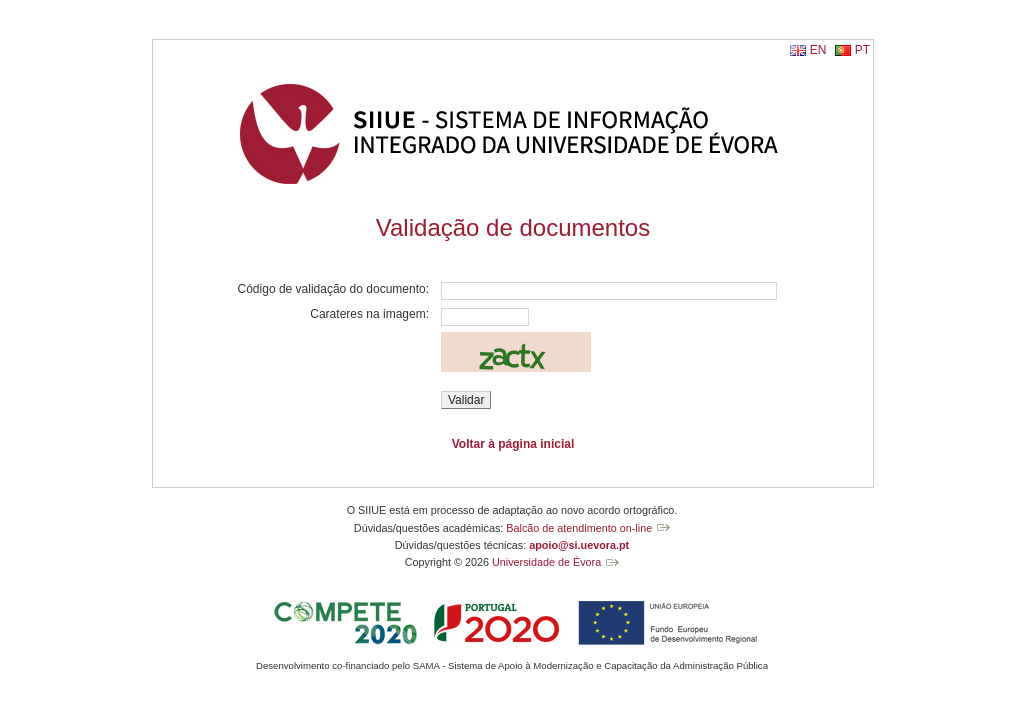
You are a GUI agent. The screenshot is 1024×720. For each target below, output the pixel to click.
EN (818, 50)
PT (862, 50)
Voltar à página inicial (513, 444)
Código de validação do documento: (333, 289)
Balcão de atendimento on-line (579, 528)
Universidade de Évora (546, 562)
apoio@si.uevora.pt (579, 545)
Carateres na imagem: (369, 314)
